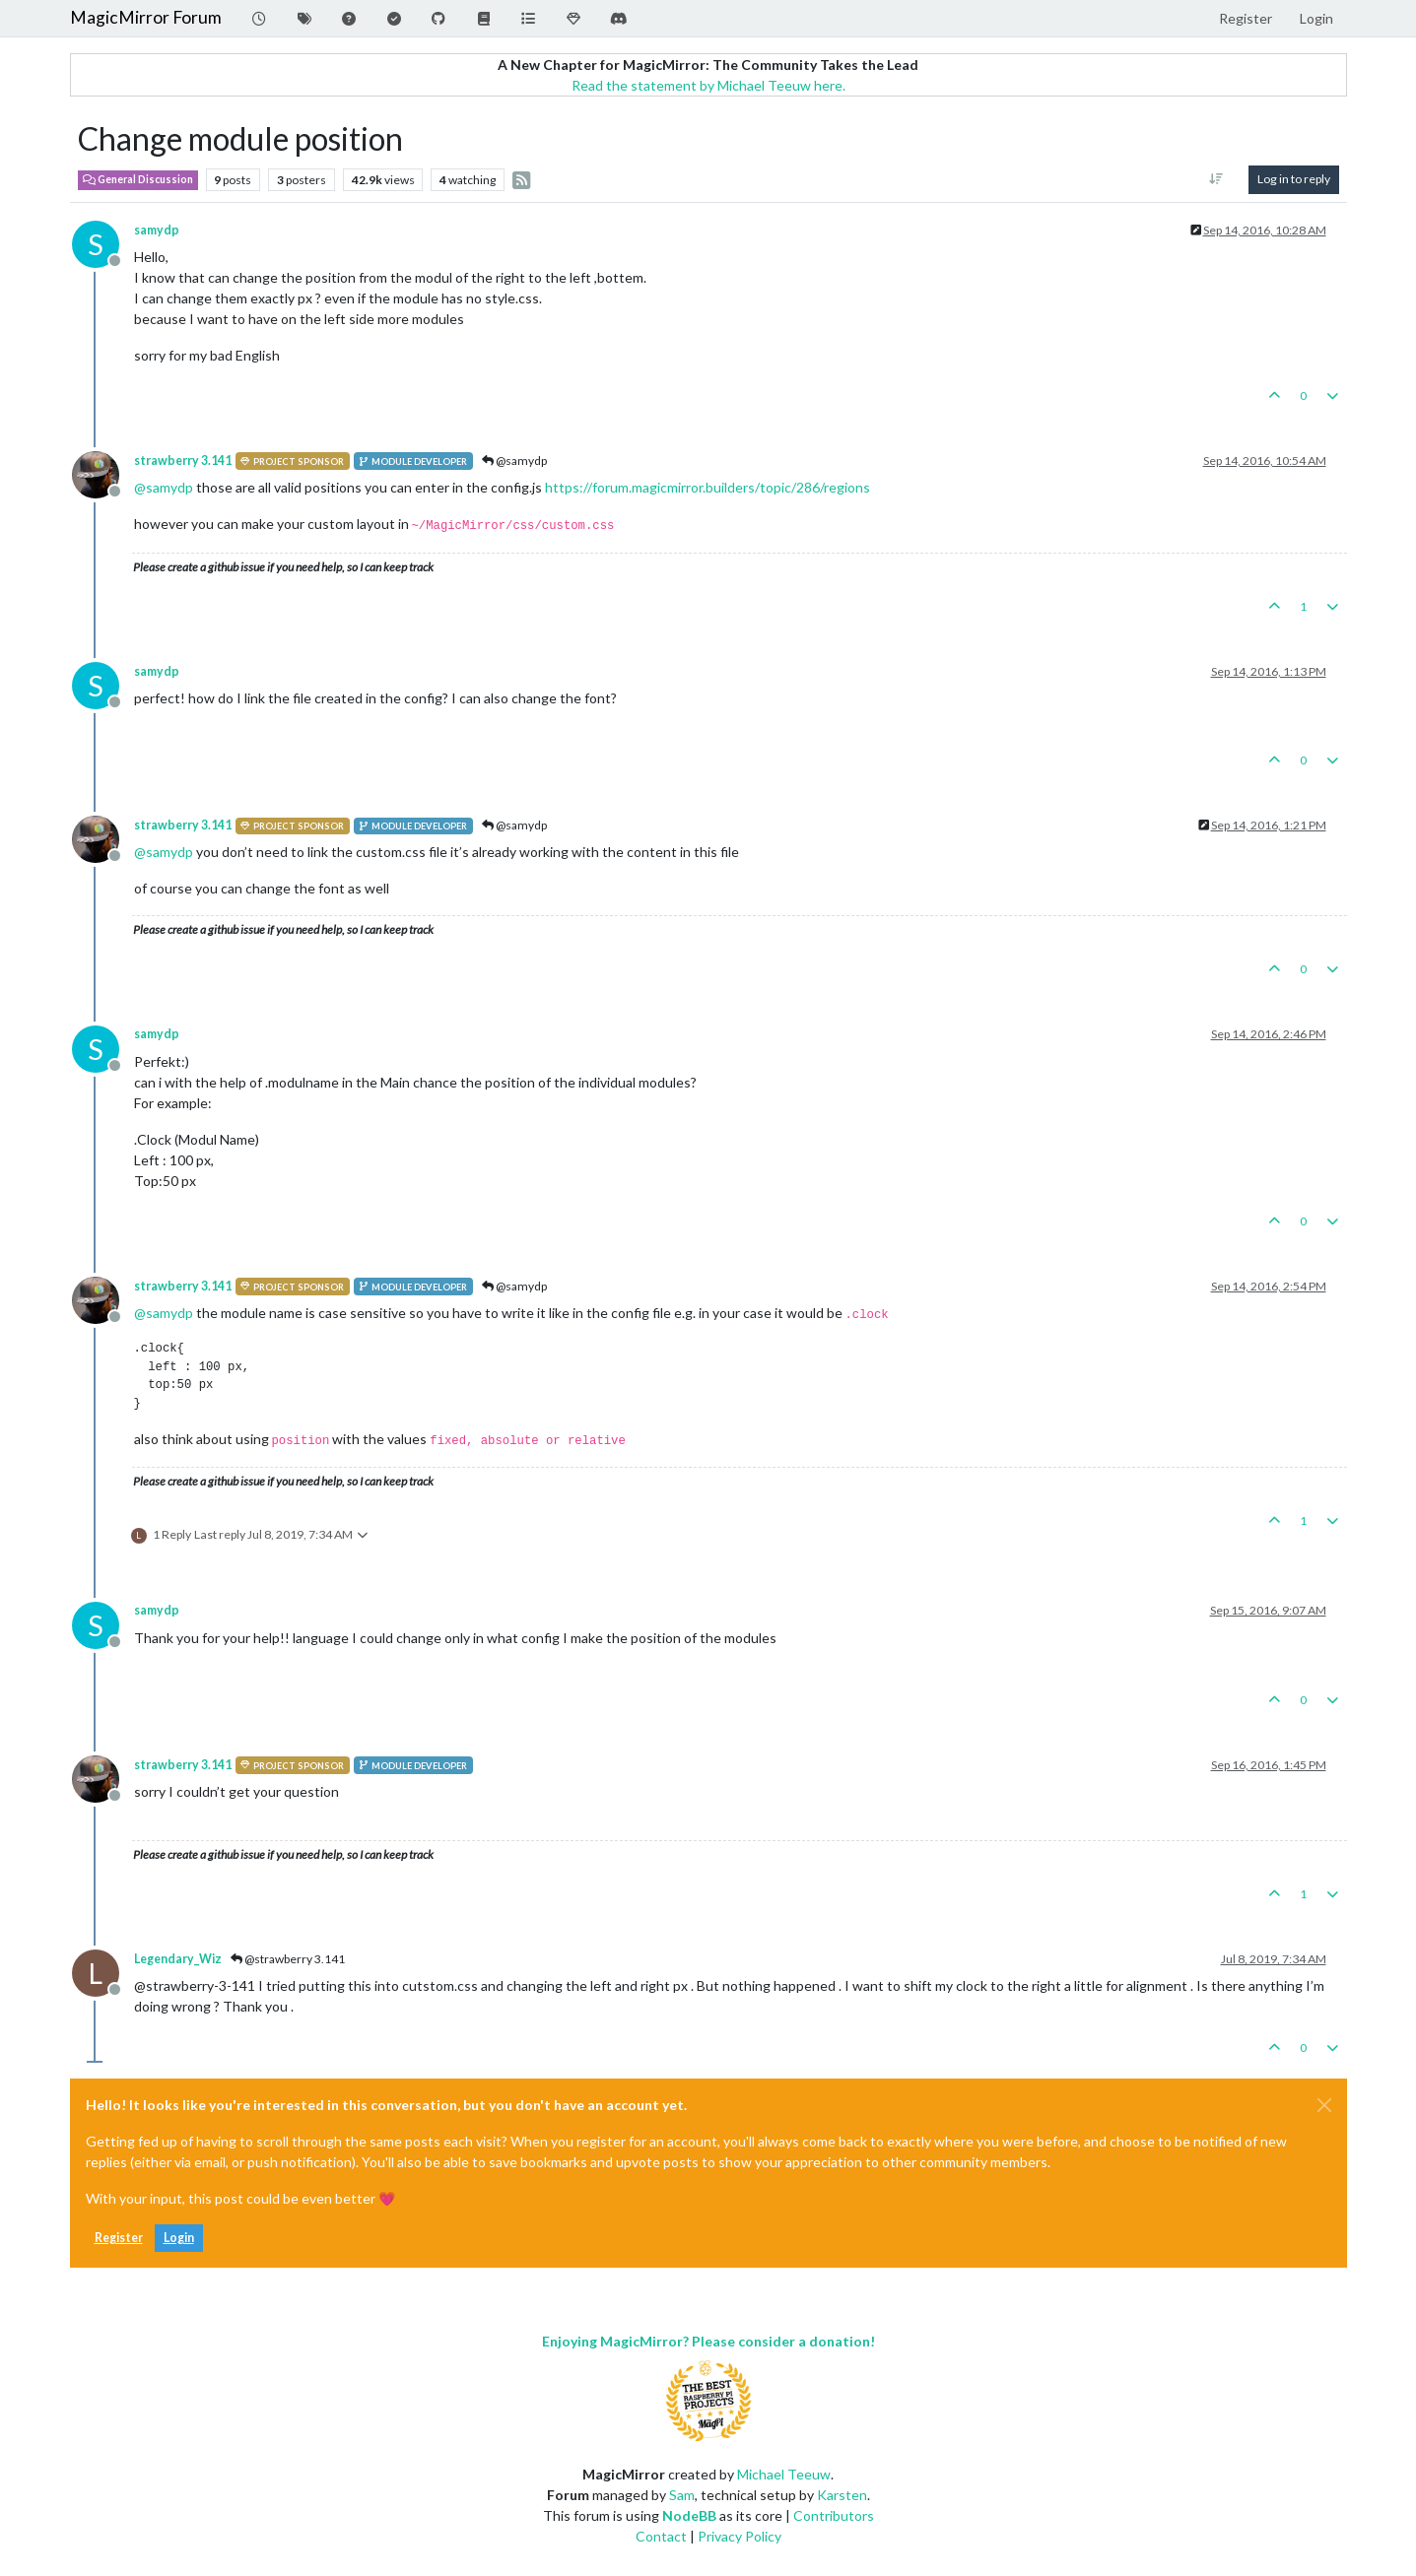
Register (119, 2237)
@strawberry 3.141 (288, 1958)
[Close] (1324, 2105)
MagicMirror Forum (146, 17)
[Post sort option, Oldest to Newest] (1215, 179)
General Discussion (138, 179)
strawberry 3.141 (183, 460)
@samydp (514, 460)
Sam (682, 2494)
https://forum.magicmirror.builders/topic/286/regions (707, 487)
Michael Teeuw (784, 2474)
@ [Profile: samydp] (163, 487)
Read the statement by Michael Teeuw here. (708, 85)
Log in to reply (1293, 178)
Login (179, 2237)
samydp (156, 230)
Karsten (842, 2494)
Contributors (833, 2515)
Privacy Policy (739, 2536)
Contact (661, 2536)
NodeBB (689, 2515)
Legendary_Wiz (178, 1958)
